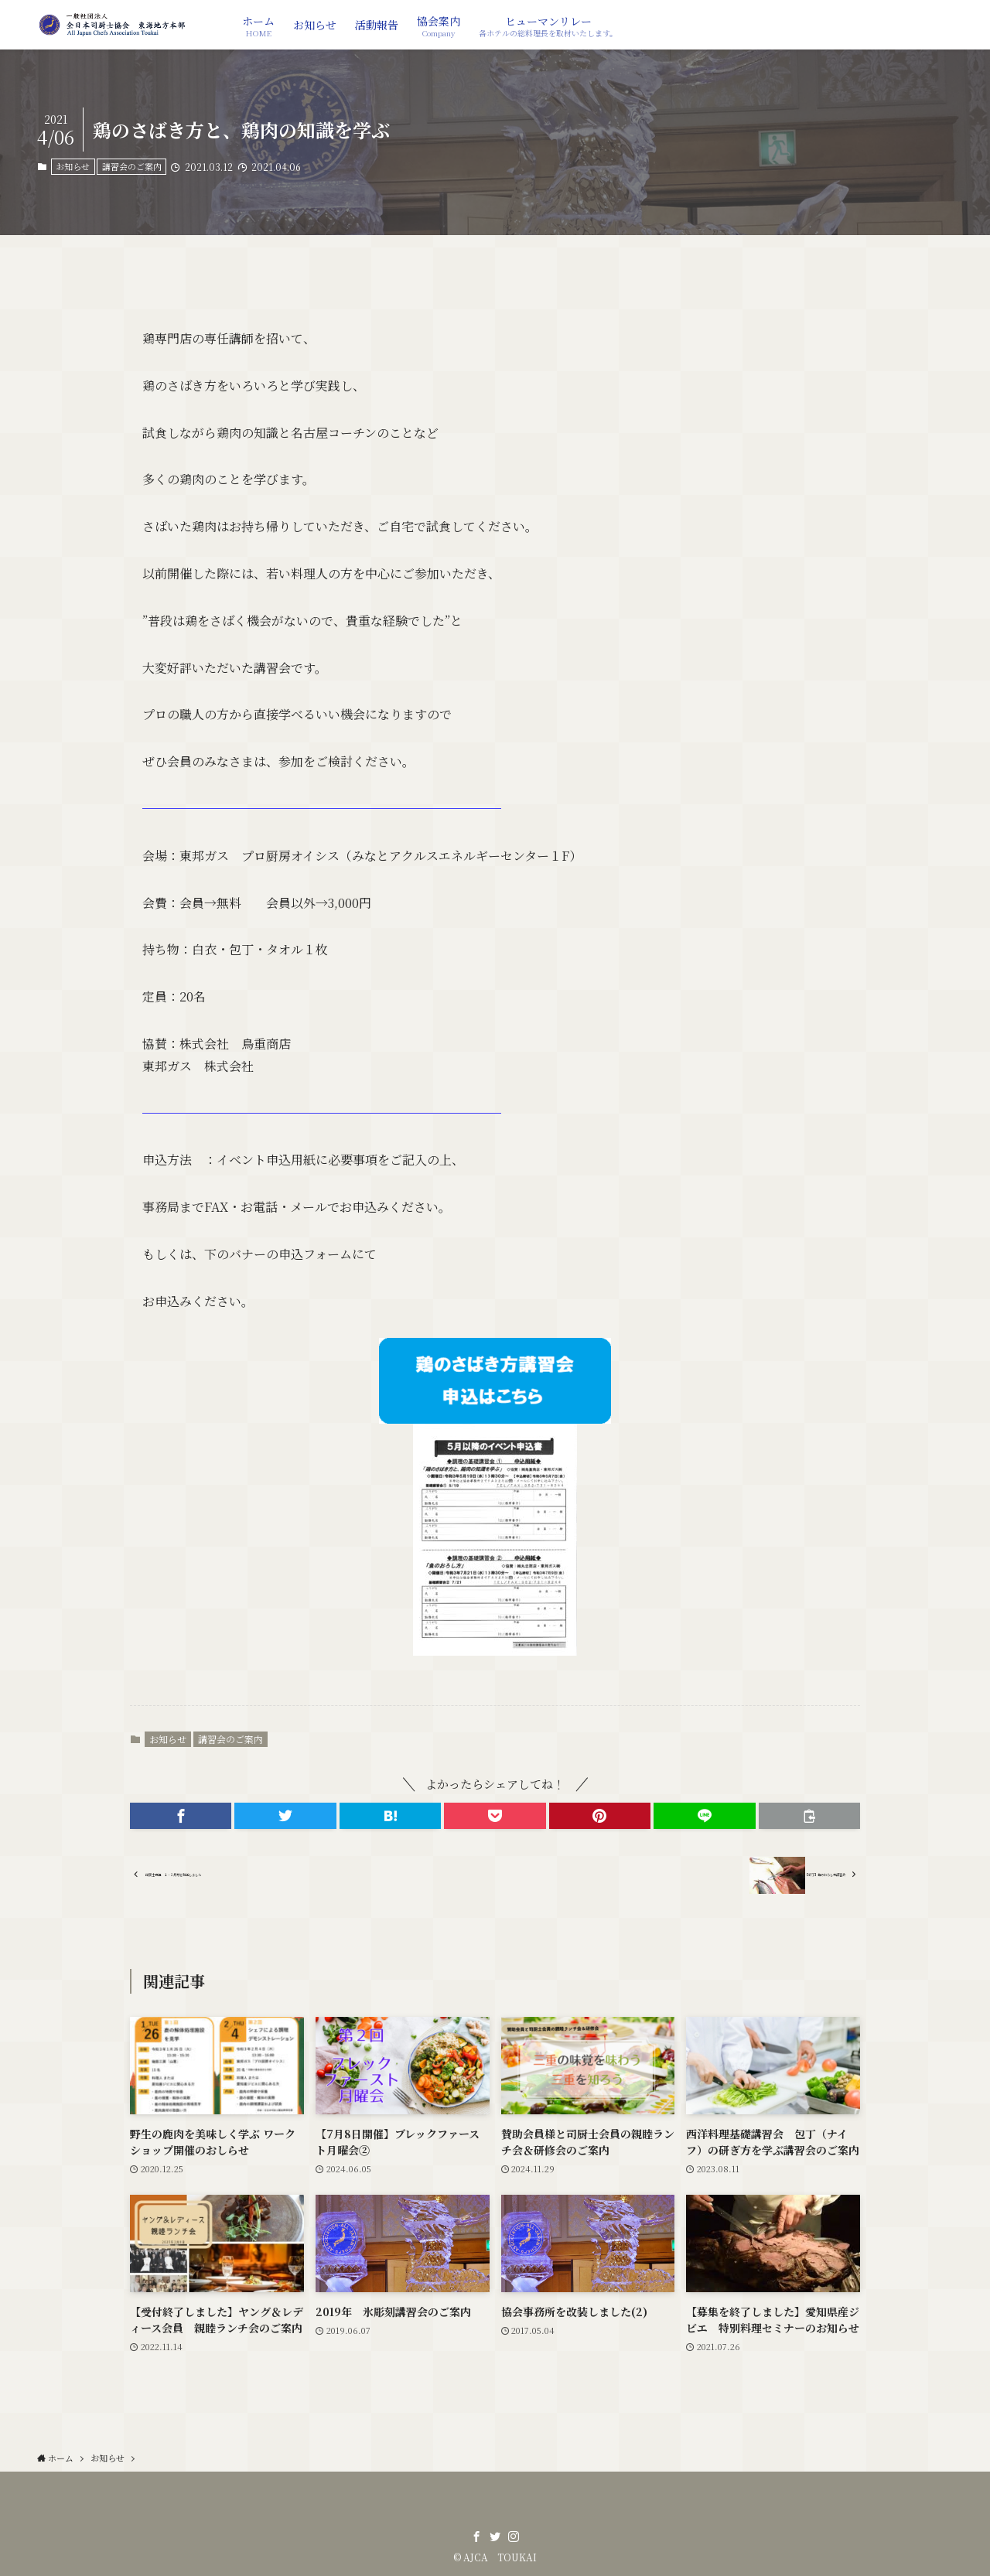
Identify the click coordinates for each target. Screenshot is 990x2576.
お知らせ (73, 166)
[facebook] (476, 2537)
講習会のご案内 (132, 166)
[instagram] (514, 2537)
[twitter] (495, 2537)
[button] (180, 1816)
